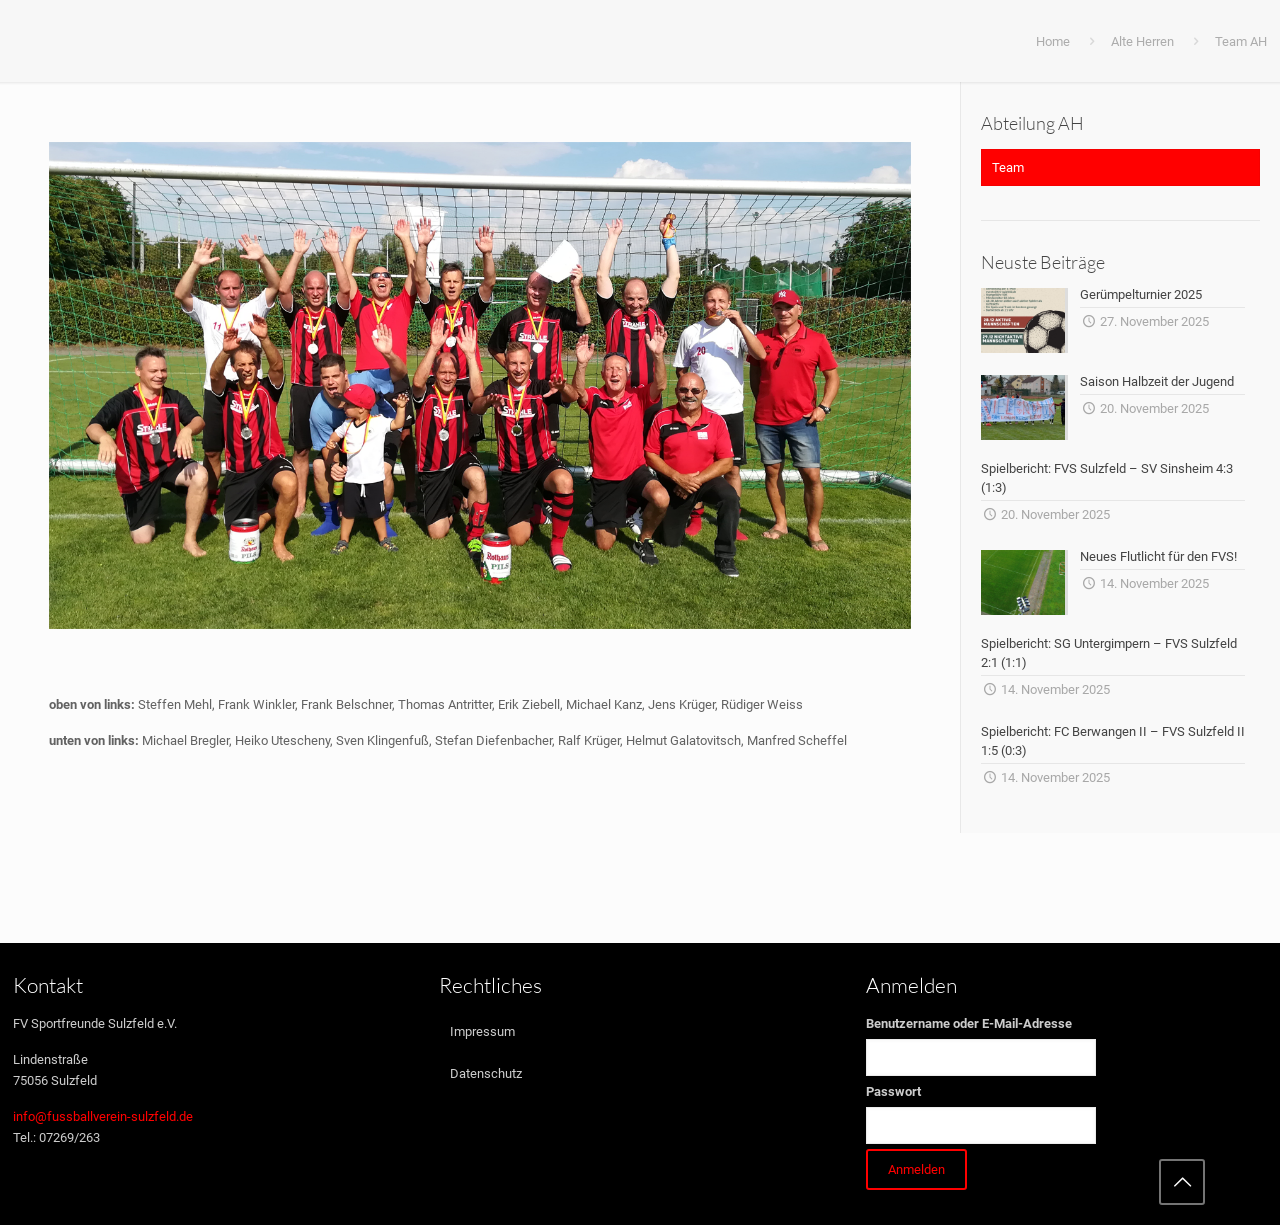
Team (1008, 167)
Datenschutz (486, 1073)
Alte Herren (1142, 41)
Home (1053, 41)
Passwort (893, 1091)
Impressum (482, 1031)
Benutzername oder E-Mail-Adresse (969, 1023)
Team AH (1241, 41)
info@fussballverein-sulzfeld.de (103, 1116)
